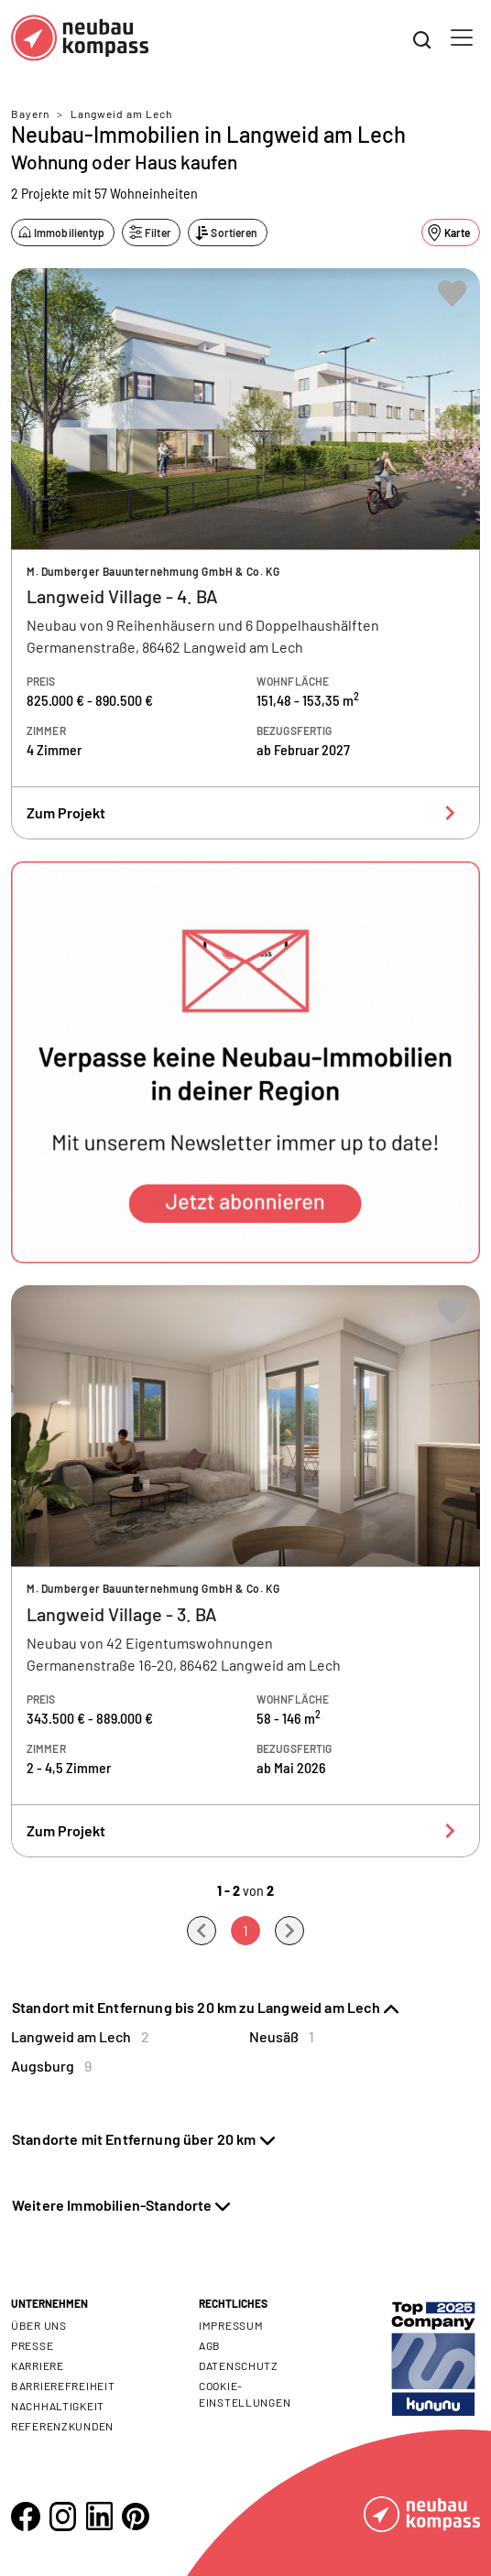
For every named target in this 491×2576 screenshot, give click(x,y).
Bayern (30, 113)
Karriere (37, 2365)
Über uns (39, 2325)
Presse (32, 2345)
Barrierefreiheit (63, 2385)
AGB (210, 2345)
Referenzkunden (62, 2425)
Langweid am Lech (121, 113)
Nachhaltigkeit (57, 2405)
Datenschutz (238, 2365)
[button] (245, 1062)
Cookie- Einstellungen (244, 2393)
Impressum (231, 2325)
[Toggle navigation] (461, 37)
